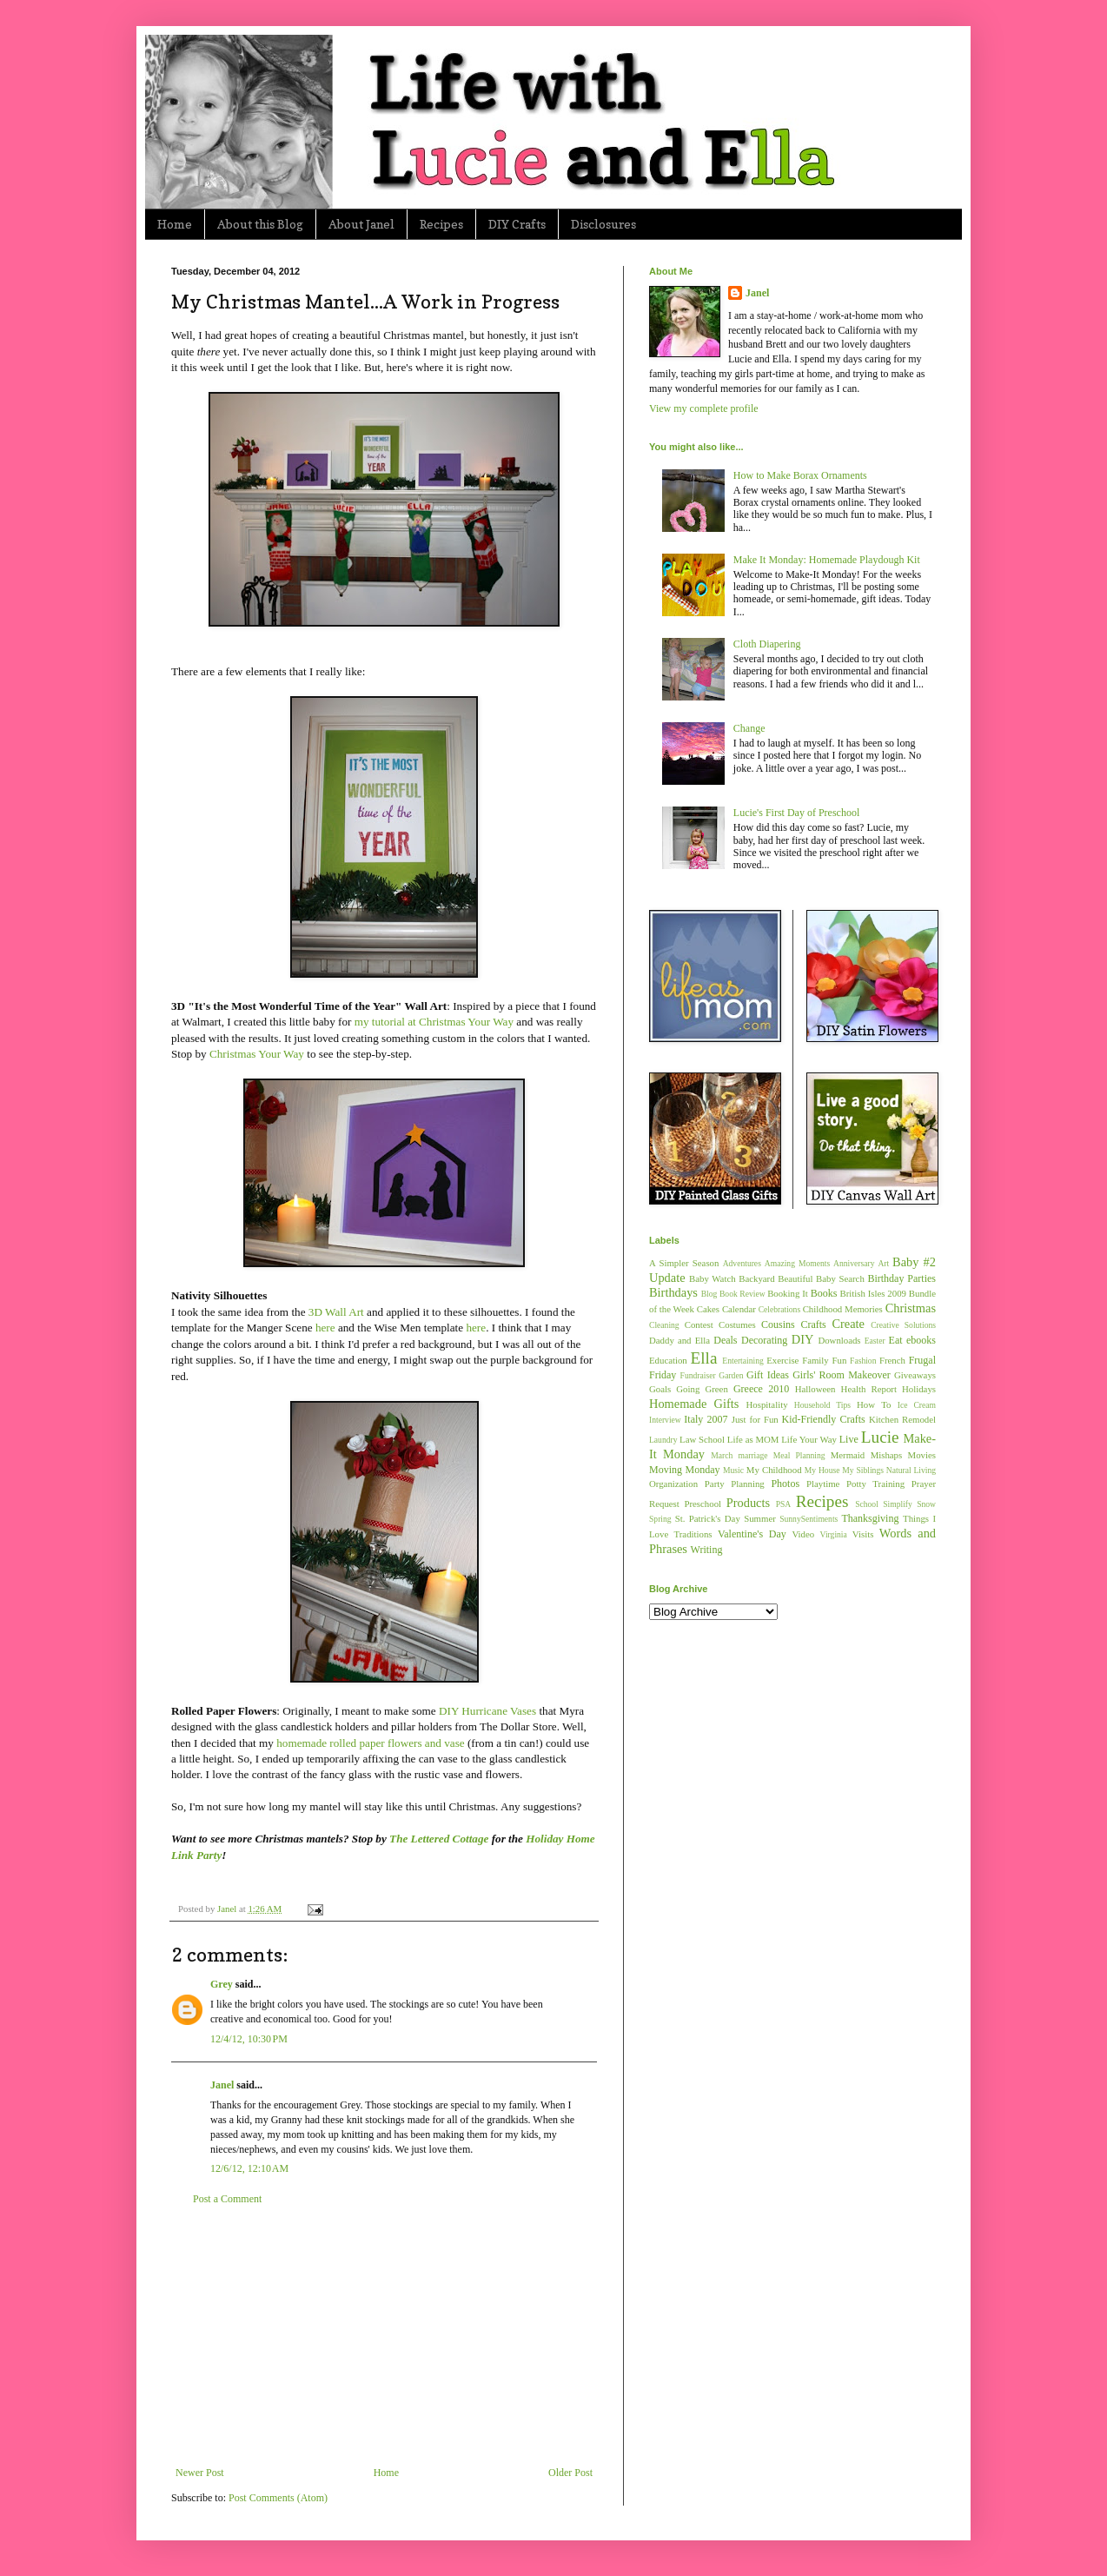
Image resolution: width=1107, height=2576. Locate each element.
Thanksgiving (869, 1518)
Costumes (737, 1324)
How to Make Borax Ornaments (800, 475)
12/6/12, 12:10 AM (249, 2168)
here (325, 1327)
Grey (221, 1984)
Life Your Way (809, 1439)
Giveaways (915, 1375)
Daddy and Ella (679, 1340)
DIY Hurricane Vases (487, 1710)
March (721, 1455)
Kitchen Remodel (902, 1419)
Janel (222, 2085)
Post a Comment (227, 2199)
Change (749, 728)
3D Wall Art (336, 1311)
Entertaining (742, 1360)
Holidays (919, 1389)
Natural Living (911, 1470)
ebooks (921, 1340)
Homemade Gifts (694, 1404)
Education (668, 1360)
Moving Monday (684, 1470)
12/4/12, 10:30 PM (249, 2039)
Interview (665, 1419)
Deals (725, 1340)
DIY (803, 1339)
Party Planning (735, 1483)
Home (174, 223)
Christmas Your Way (256, 1053)
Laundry (663, 1439)
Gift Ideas (767, 1375)
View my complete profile (704, 408)
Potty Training (875, 1483)
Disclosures (603, 223)
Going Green (701, 1389)
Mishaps (887, 1455)
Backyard (756, 1278)
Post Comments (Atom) (278, 2498)
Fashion (863, 1360)
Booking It (787, 1293)
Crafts (812, 1324)
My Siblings (863, 1470)
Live (848, 1439)
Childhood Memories (843, 1309)
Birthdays (673, 1292)
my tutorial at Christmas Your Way (434, 1021)
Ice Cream (917, 1405)
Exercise (782, 1360)
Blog (709, 1293)
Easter (875, 1340)
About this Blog (260, 223)
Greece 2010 (761, 1389)
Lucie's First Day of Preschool (796, 813)
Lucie (880, 1437)
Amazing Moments (797, 1263)
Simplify (897, 1504)
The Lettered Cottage (438, 1838)
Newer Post (200, 2472)
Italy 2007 (705, 1419)
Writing (707, 1550)
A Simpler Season (684, 1263)
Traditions (693, 1534)
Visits (863, 1534)
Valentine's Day (752, 1534)
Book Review (742, 1293)
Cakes (708, 1309)
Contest (699, 1324)
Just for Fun (755, 1419)
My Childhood (774, 1469)
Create (848, 1324)
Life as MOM (753, 1439)
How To (874, 1404)
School (866, 1504)
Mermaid (848, 1455)
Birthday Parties (901, 1278)
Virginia (833, 1534)
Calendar (739, 1309)
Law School (702, 1439)
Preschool (702, 1503)
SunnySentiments (808, 1519)
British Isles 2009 (872, 1293)
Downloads (839, 1340)
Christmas (910, 1308)
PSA (784, 1504)
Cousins (778, 1324)
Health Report (869, 1389)
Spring (660, 1519)
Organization (673, 1483)
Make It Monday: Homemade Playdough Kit (826, 560)
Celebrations (780, 1309)
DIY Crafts (517, 223)
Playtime (822, 1483)
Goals (660, 1389)
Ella (704, 1358)
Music (733, 1470)
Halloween (815, 1389)
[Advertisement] (384, 2336)
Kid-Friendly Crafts (823, 1419)
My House (822, 1470)
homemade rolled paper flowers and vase (370, 1742)
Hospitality (767, 1404)
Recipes (441, 223)
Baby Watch (712, 1278)
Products (748, 1503)
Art (883, 1263)
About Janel (361, 223)
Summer (760, 1518)
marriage (752, 1455)
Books (824, 1293)
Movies (922, 1455)
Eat (896, 1340)
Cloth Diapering (767, 644)
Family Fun (824, 1360)
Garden (731, 1375)
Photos (785, 1483)
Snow (926, 1504)
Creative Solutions (903, 1325)
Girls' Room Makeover (841, 1375)
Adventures (742, 1263)
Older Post (570, 2472)
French (892, 1360)
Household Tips (822, 1405)
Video (803, 1534)
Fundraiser (698, 1375)
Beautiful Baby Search (821, 1278)
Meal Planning (799, 1455)
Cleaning (664, 1325)
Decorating (764, 1340)
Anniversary (853, 1263)
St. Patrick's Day (707, 1518)
